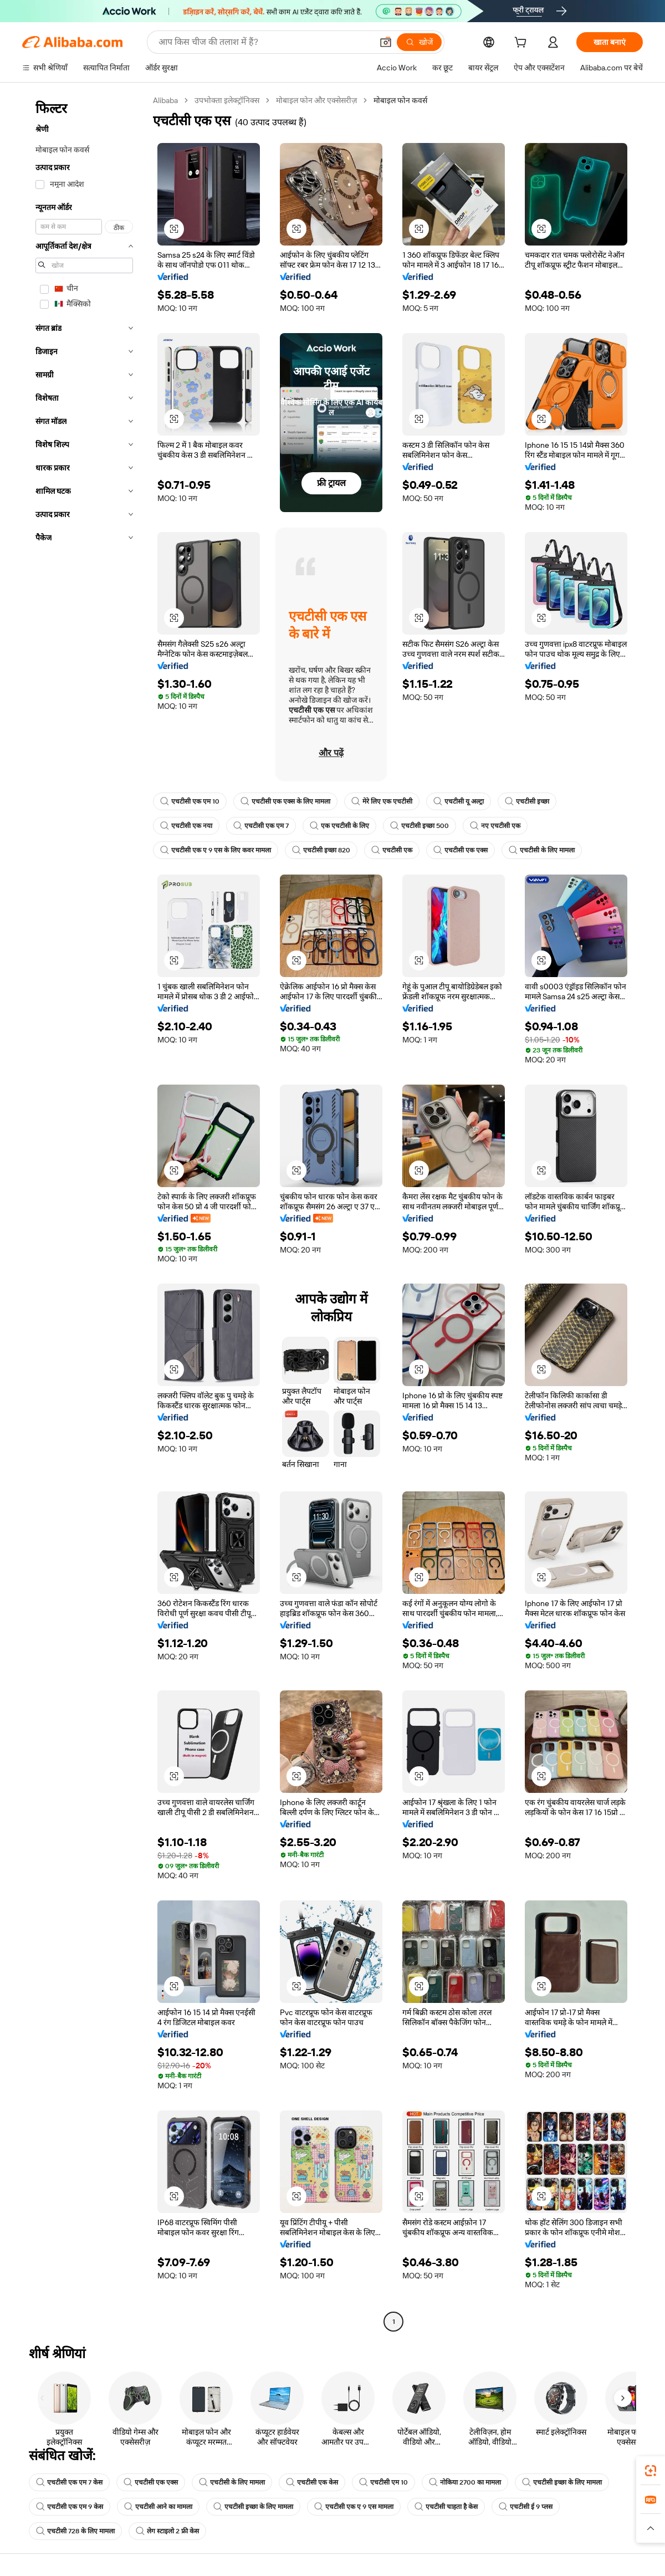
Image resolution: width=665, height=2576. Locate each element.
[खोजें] (419, 42)
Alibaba (165, 100)
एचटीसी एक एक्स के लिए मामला (285, 801)
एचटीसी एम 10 (383, 2482)
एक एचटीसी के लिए (339, 825)
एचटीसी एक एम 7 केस (69, 2482)
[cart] (522, 43)
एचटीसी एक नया (186, 825)
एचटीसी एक (391, 850)
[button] (385, 42)
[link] (650, 2470)
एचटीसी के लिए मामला (542, 850)
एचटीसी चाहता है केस (446, 2506)
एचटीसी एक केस (312, 2482)
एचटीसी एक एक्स (460, 850)
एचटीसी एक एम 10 (189, 801)
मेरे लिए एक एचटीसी (381, 801)
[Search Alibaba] (264, 42)
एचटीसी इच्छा (527, 801)
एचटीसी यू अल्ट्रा (458, 801)
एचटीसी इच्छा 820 (321, 850)
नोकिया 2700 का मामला (465, 2482)
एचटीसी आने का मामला (158, 2506)
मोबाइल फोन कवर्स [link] (400, 100)
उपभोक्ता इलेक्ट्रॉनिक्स (227, 100)
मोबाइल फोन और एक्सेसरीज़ (316, 100)
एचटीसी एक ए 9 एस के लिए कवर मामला (215, 850)
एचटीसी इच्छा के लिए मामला (562, 2482)
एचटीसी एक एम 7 (261, 825)
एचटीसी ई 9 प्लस (526, 2506)
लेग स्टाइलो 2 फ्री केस (167, 2531)
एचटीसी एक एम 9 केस (69, 2506)
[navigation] (84, 1212)
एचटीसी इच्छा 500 (419, 825)
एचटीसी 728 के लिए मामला (75, 2531)
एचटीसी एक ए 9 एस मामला (353, 2506)
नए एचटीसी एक (495, 825)
